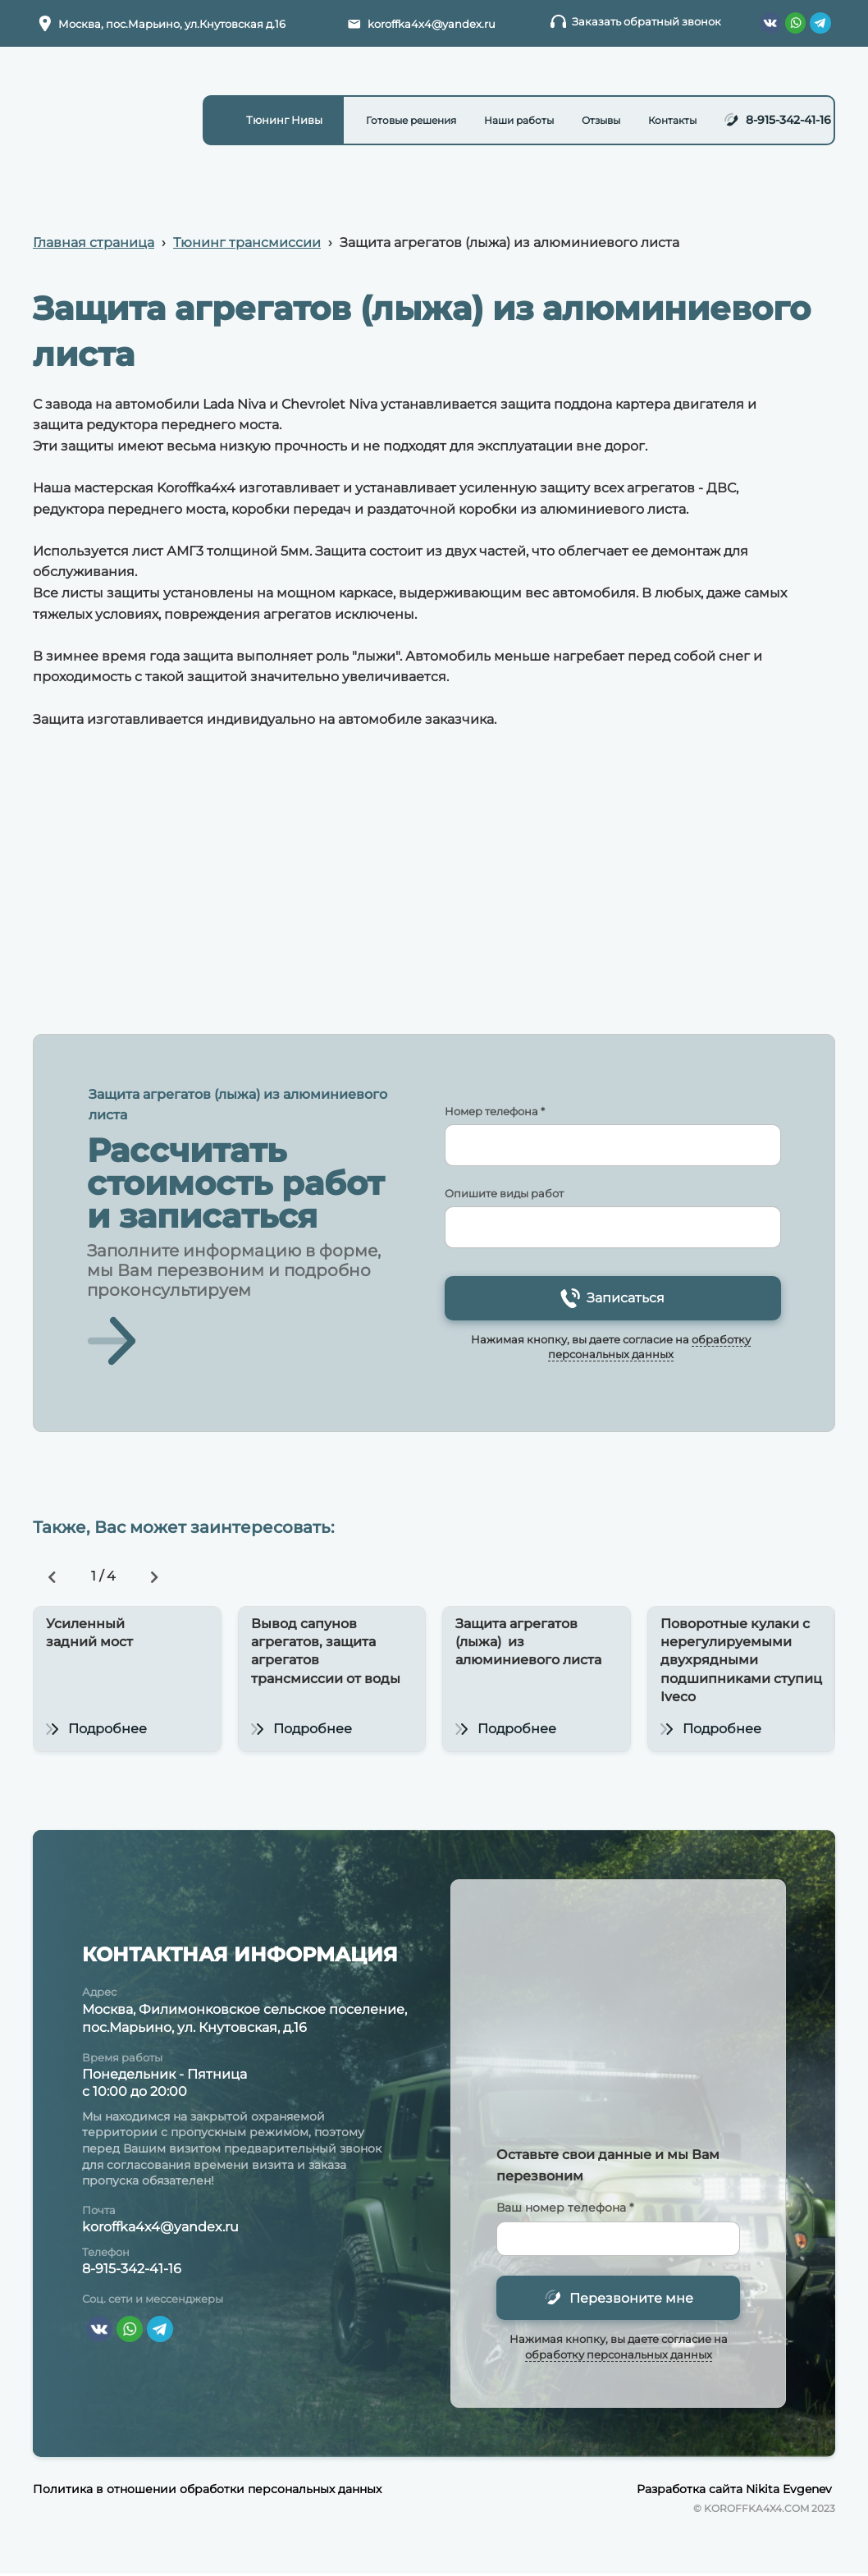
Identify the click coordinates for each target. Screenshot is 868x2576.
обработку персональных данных (618, 2355)
